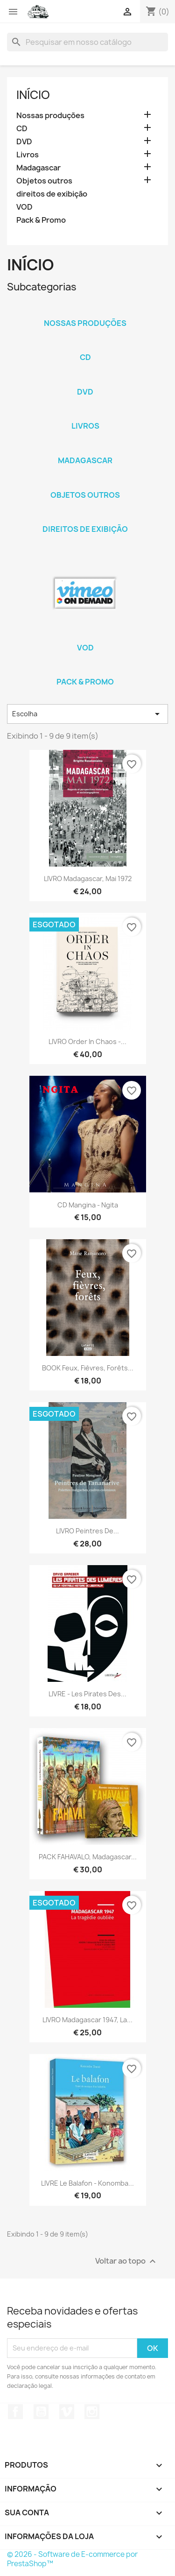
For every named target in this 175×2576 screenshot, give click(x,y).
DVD (24, 142)
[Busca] (87, 42)
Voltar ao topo (126, 2261)
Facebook (15, 2411)
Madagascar (38, 168)
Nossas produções (50, 115)
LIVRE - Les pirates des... (87, 1693)
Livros (27, 155)
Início (33, 95)
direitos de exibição (51, 194)
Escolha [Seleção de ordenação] (87, 714)
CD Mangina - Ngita (87, 1204)
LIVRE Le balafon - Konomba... (87, 2183)
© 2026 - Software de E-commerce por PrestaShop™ (72, 2559)
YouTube (41, 2411)
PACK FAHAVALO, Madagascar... (88, 1856)
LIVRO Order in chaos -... (87, 1041)
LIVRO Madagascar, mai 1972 (88, 878)
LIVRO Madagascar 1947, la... (87, 2019)
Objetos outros (44, 181)
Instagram (91, 2411)
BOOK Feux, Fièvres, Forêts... (87, 1367)
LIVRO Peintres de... (87, 1530)
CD (22, 129)
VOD (24, 207)
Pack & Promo (41, 220)
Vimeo (66, 2411)
